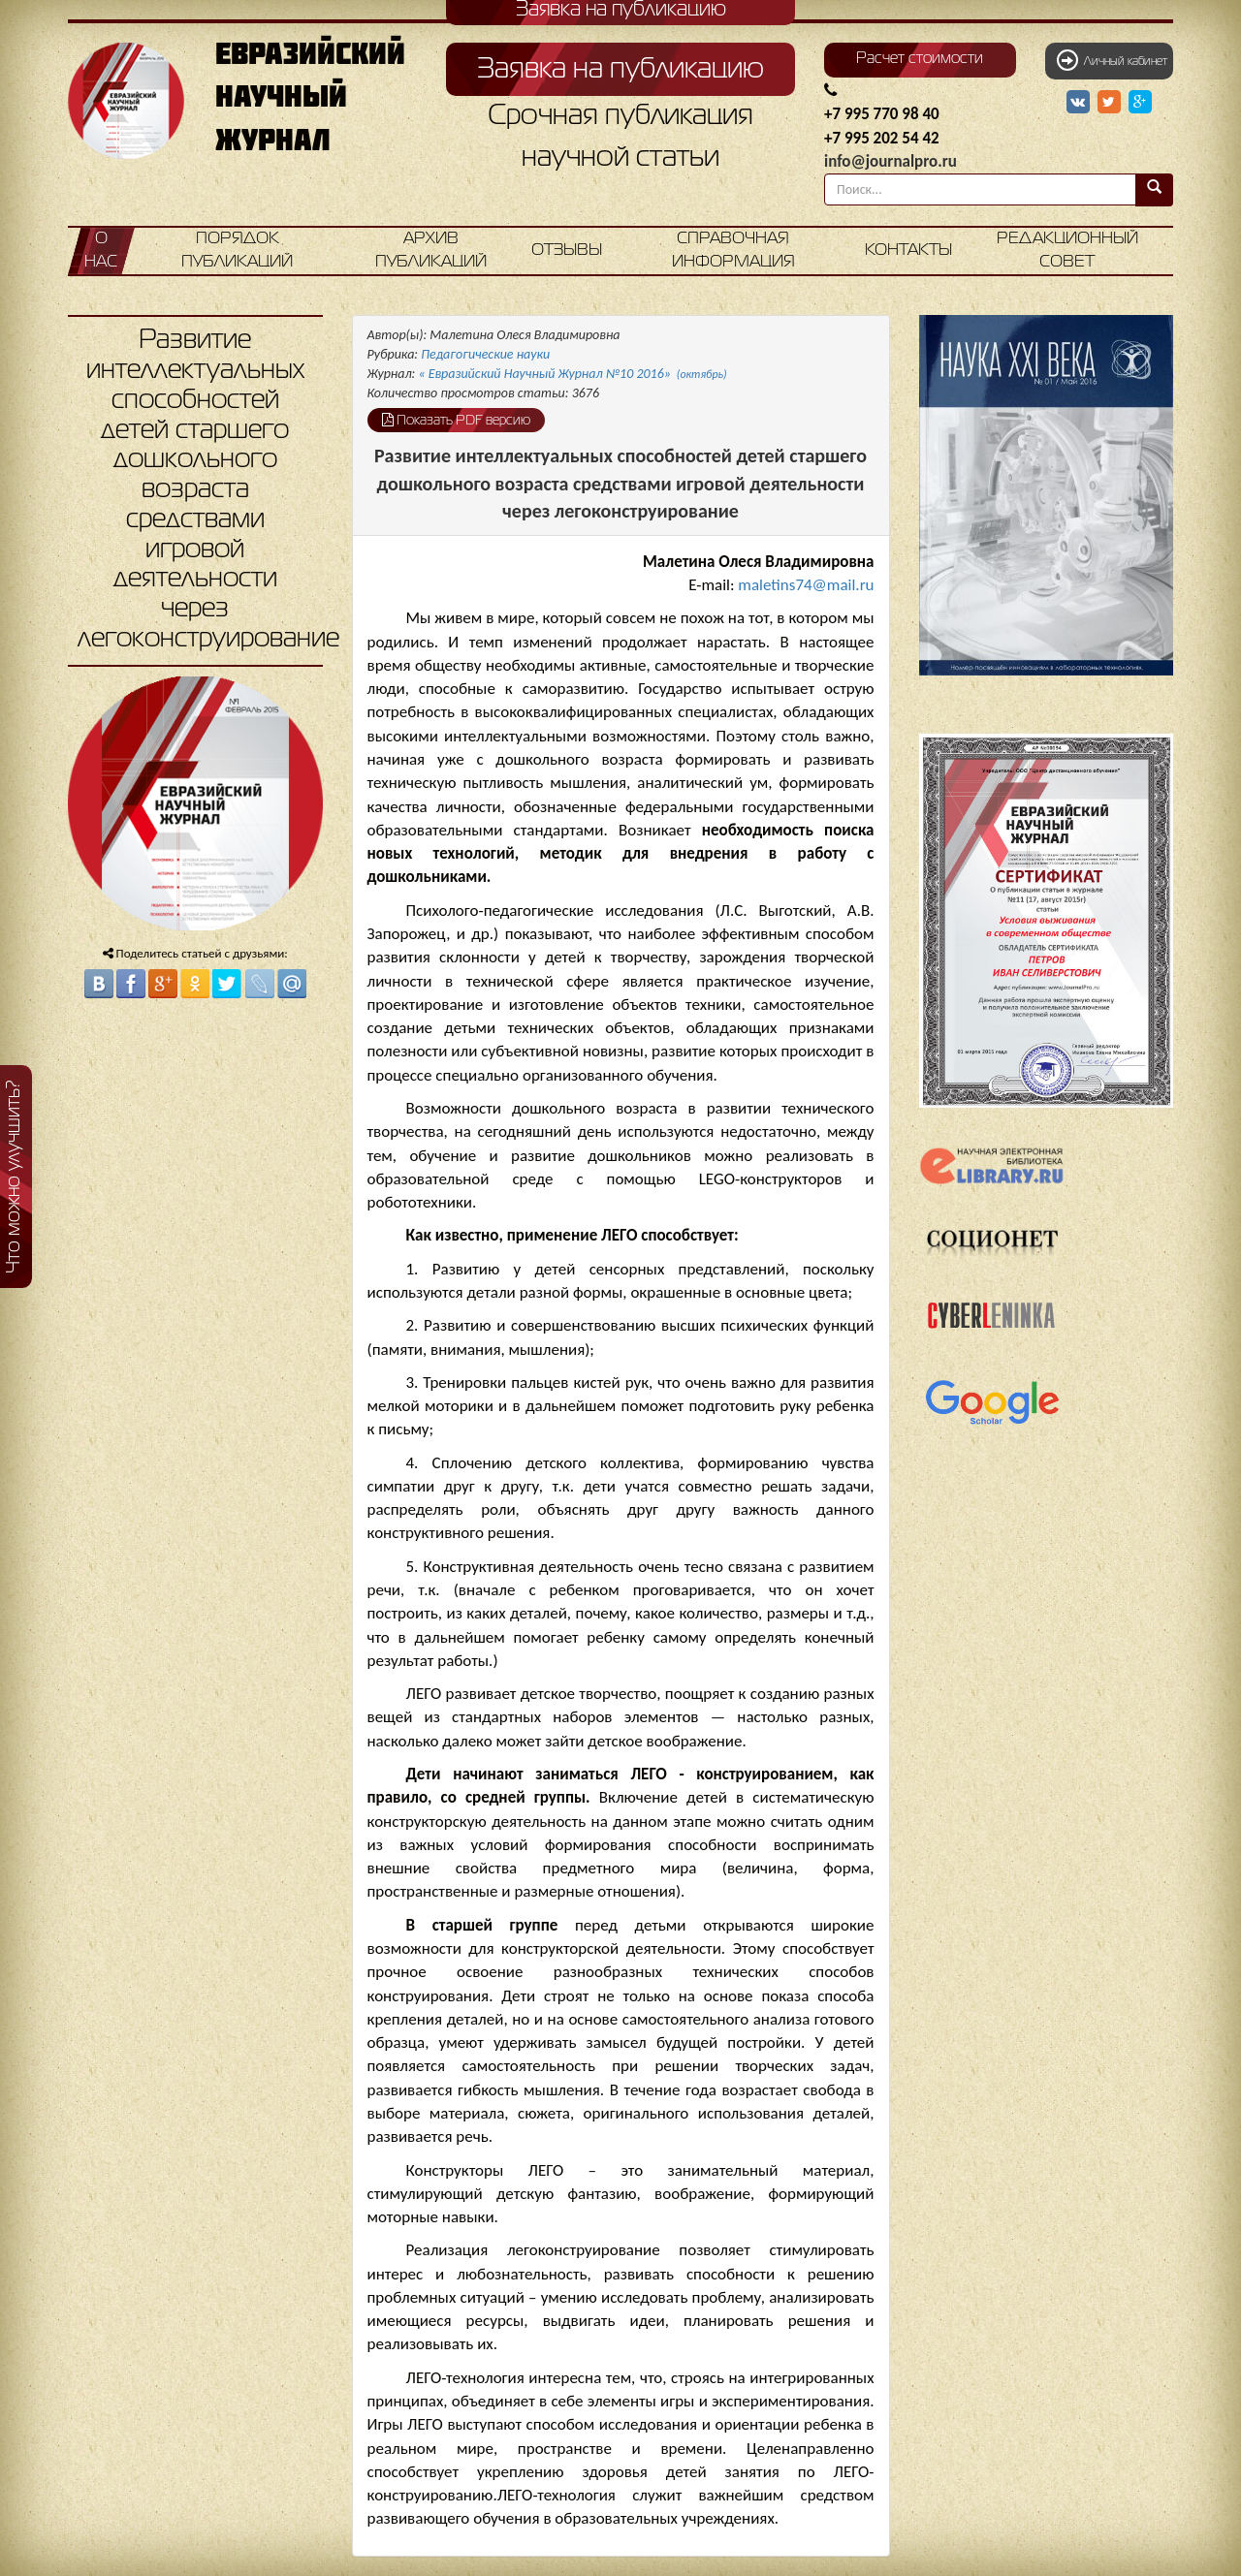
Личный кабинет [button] (1112, 60)
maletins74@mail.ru (806, 585)
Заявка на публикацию (620, 69)
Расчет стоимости (919, 59)
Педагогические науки (485, 354)
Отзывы (566, 250)
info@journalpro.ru (890, 161)
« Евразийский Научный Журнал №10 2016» (573, 373)
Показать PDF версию (456, 419)
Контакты (908, 250)
